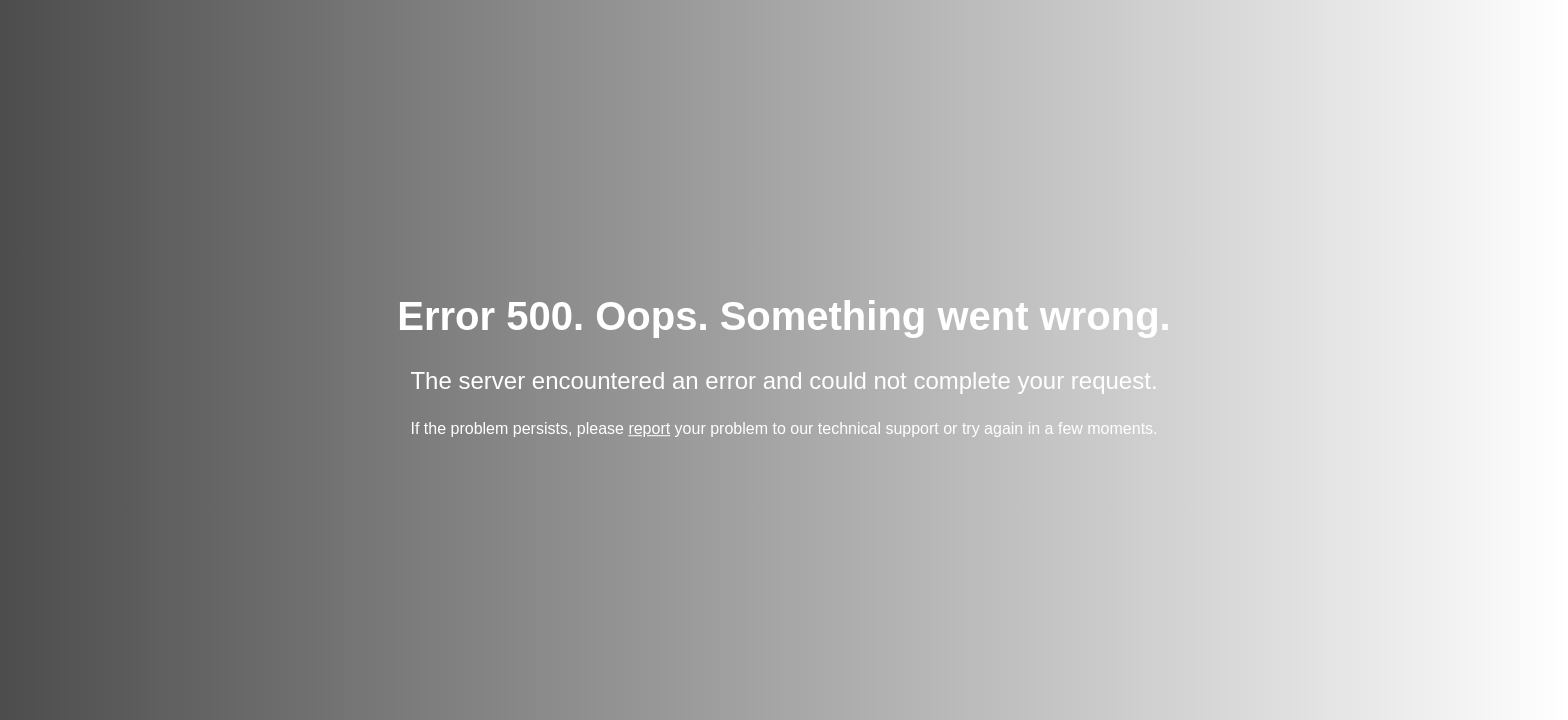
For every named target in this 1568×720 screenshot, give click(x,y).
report (649, 429)
